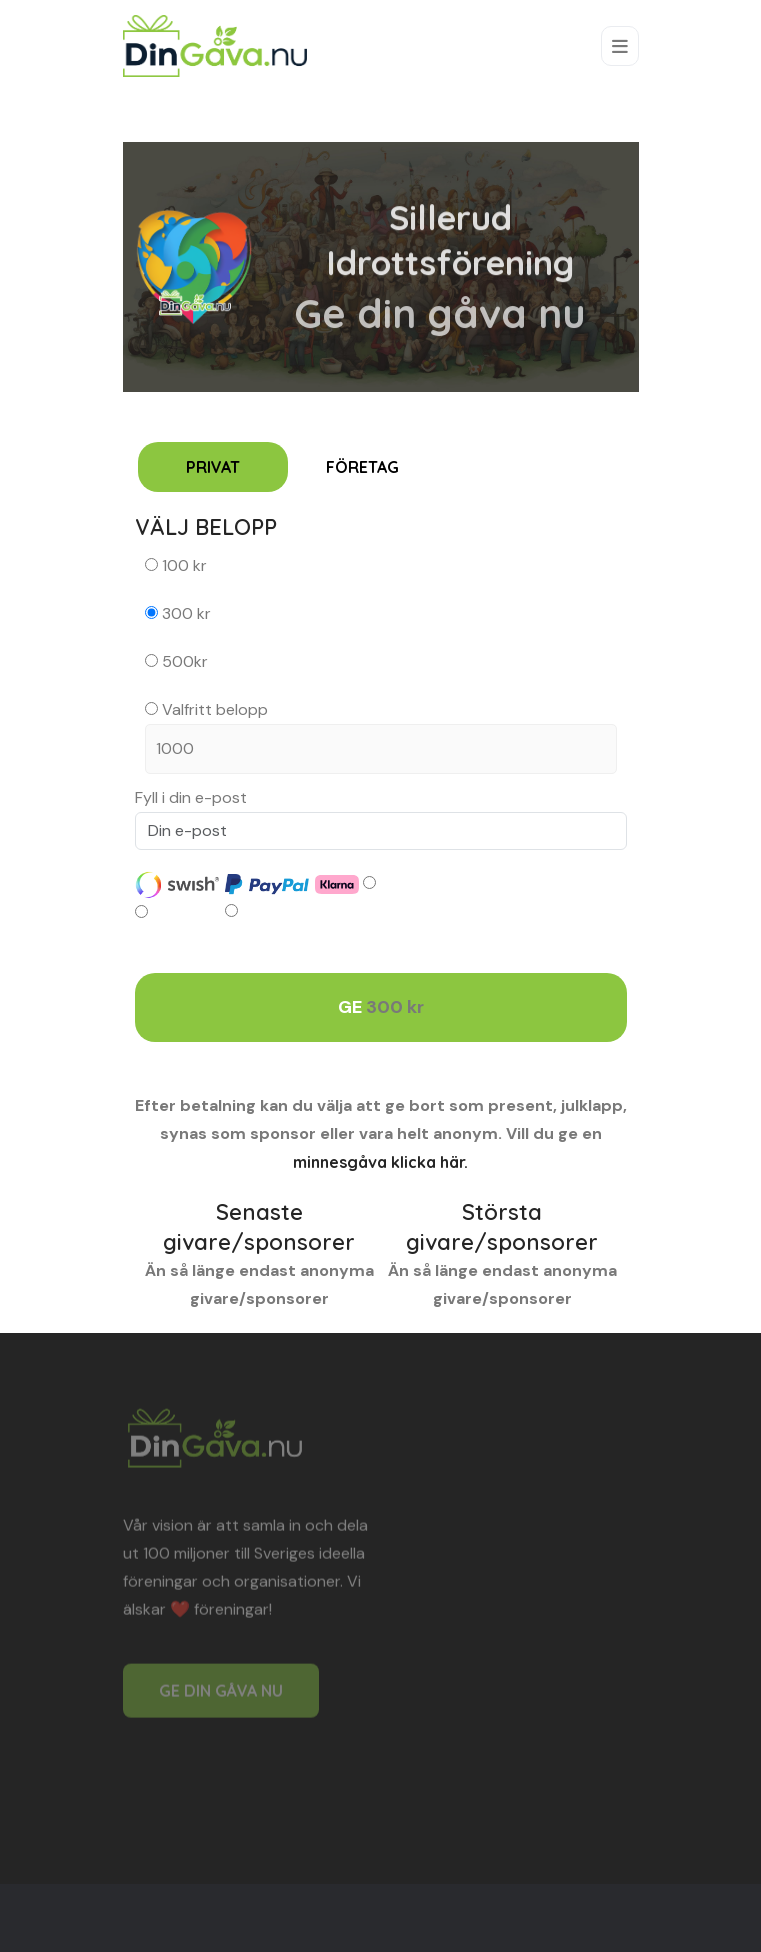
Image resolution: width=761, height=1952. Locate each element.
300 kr (178, 613)
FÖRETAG (362, 467)
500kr (176, 661)
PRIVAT (213, 467)
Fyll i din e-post (191, 797)
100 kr (176, 565)
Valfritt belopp (381, 736)
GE (381, 1007)
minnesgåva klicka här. (380, 1162)
